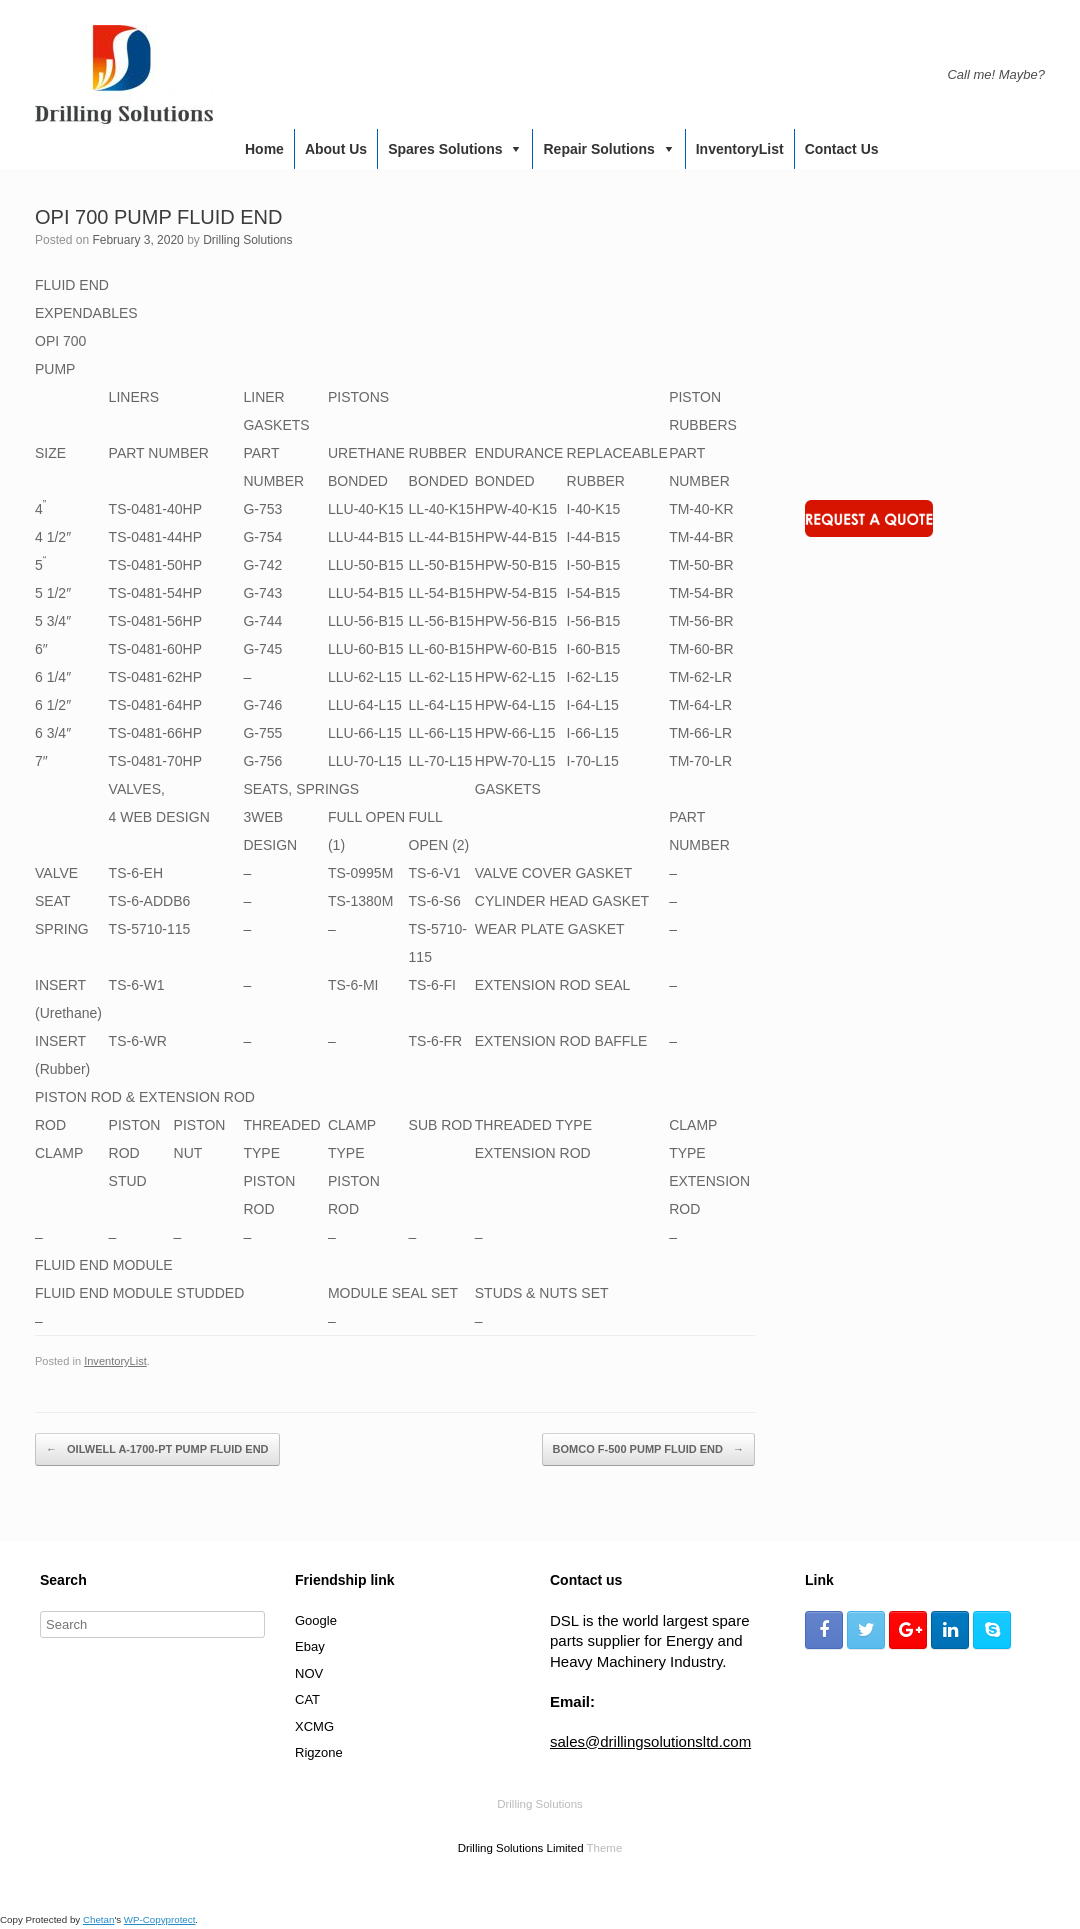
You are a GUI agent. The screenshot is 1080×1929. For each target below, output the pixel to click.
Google (316, 1620)
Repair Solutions (598, 149)
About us (336, 149)
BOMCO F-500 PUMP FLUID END (648, 1450)
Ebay (310, 1646)
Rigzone (319, 1752)
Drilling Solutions (247, 240)
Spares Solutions (445, 149)
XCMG (314, 1726)
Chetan (98, 1919)
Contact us (842, 149)
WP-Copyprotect (160, 1919)
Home (264, 149)
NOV (309, 1673)
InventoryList (740, 149)
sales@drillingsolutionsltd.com (650, 1741)
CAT (307, 1699)
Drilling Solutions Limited (521, 1848)
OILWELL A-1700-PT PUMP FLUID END (157, 1450)
